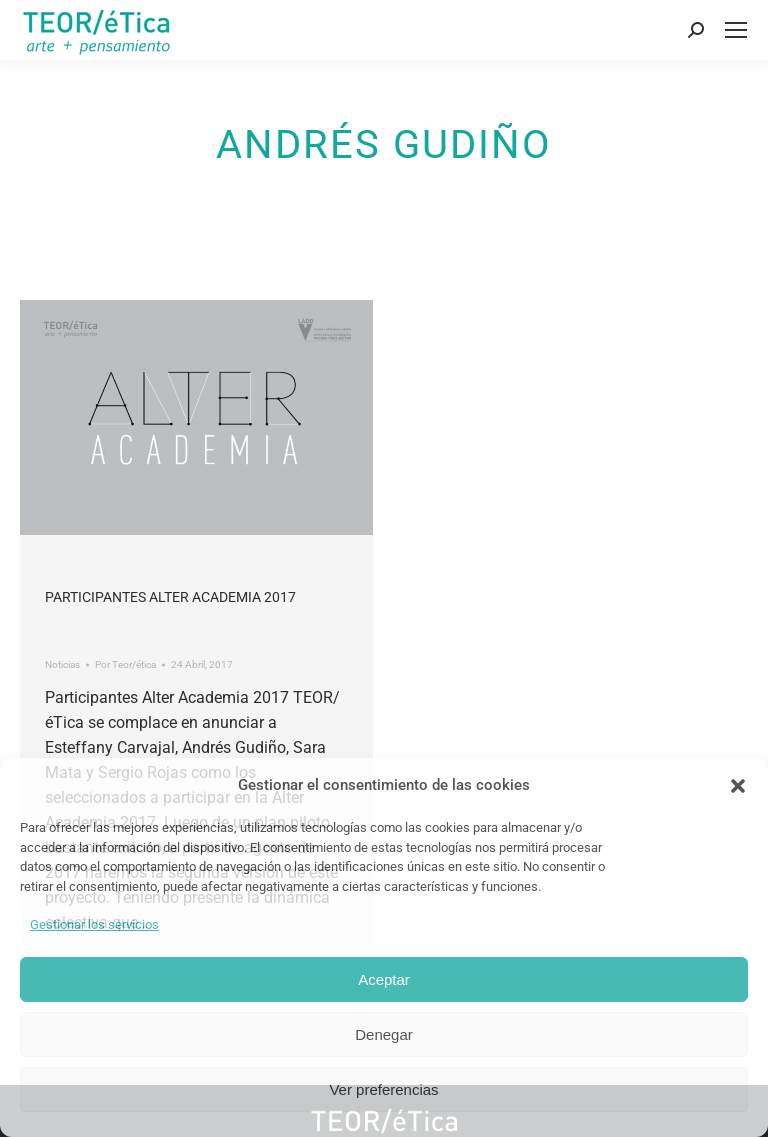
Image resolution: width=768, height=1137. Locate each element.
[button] (738, 786)
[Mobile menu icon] (736, 30)
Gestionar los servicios (94, 924)
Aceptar (384, 979)
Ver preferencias (383, 1089)
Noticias (62, 664)
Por (125, 664)
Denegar (384, 1034)
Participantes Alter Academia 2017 (170, 597)
